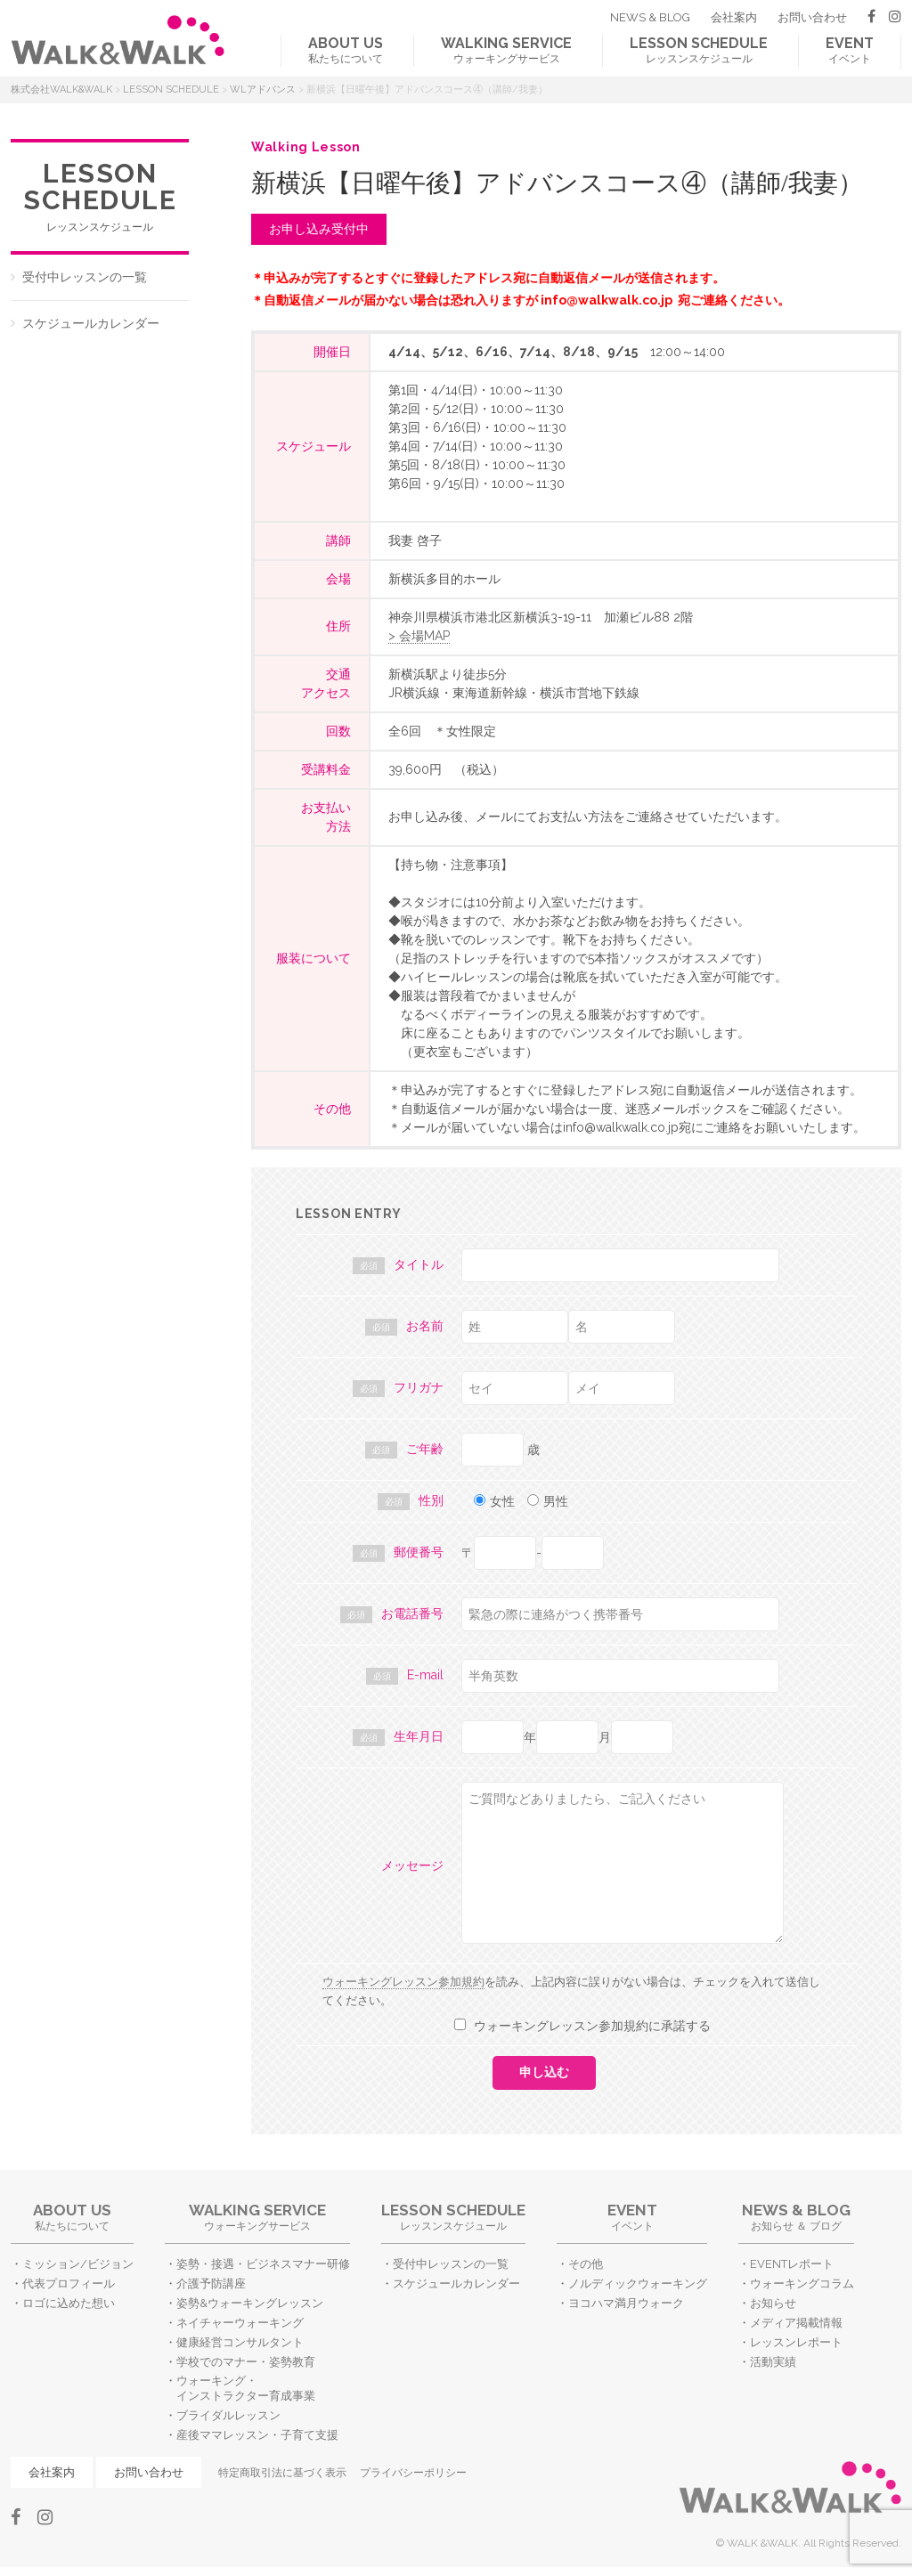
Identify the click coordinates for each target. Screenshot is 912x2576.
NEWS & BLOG (650, 17)
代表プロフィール (68, 2283)
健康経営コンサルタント (240, 2342)
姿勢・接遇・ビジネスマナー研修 (263, 2264)
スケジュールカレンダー (90, 323)
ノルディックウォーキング (637, 2283)
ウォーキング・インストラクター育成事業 (245, 2388)
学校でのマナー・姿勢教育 (245, 2362)
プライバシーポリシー (413, 2472)
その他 (585, 2264)
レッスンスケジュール (699, 50)
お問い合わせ (812, 17)
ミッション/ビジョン (78, 2264)
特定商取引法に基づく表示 (282, 2472)
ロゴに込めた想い (68, 2303)
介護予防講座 (211, 2283)
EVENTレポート (792, 2264)
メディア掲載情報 (796, 2322)
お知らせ (773, 2303)
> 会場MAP (419, 636)
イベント (850, 50)
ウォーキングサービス (506, 50)
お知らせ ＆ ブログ (796, 2216)
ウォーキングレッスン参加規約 (403, 1981)
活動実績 (773, 2362)
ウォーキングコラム (802, 2283)
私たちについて (345, 50)
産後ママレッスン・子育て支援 (257, 2435)
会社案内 (734, 17)
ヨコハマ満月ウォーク (626, 2303)
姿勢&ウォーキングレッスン (249, 2303)
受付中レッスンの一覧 (84, 277)
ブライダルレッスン (228, 2415)
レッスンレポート (796, 2342)
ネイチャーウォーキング (240, 2322)
